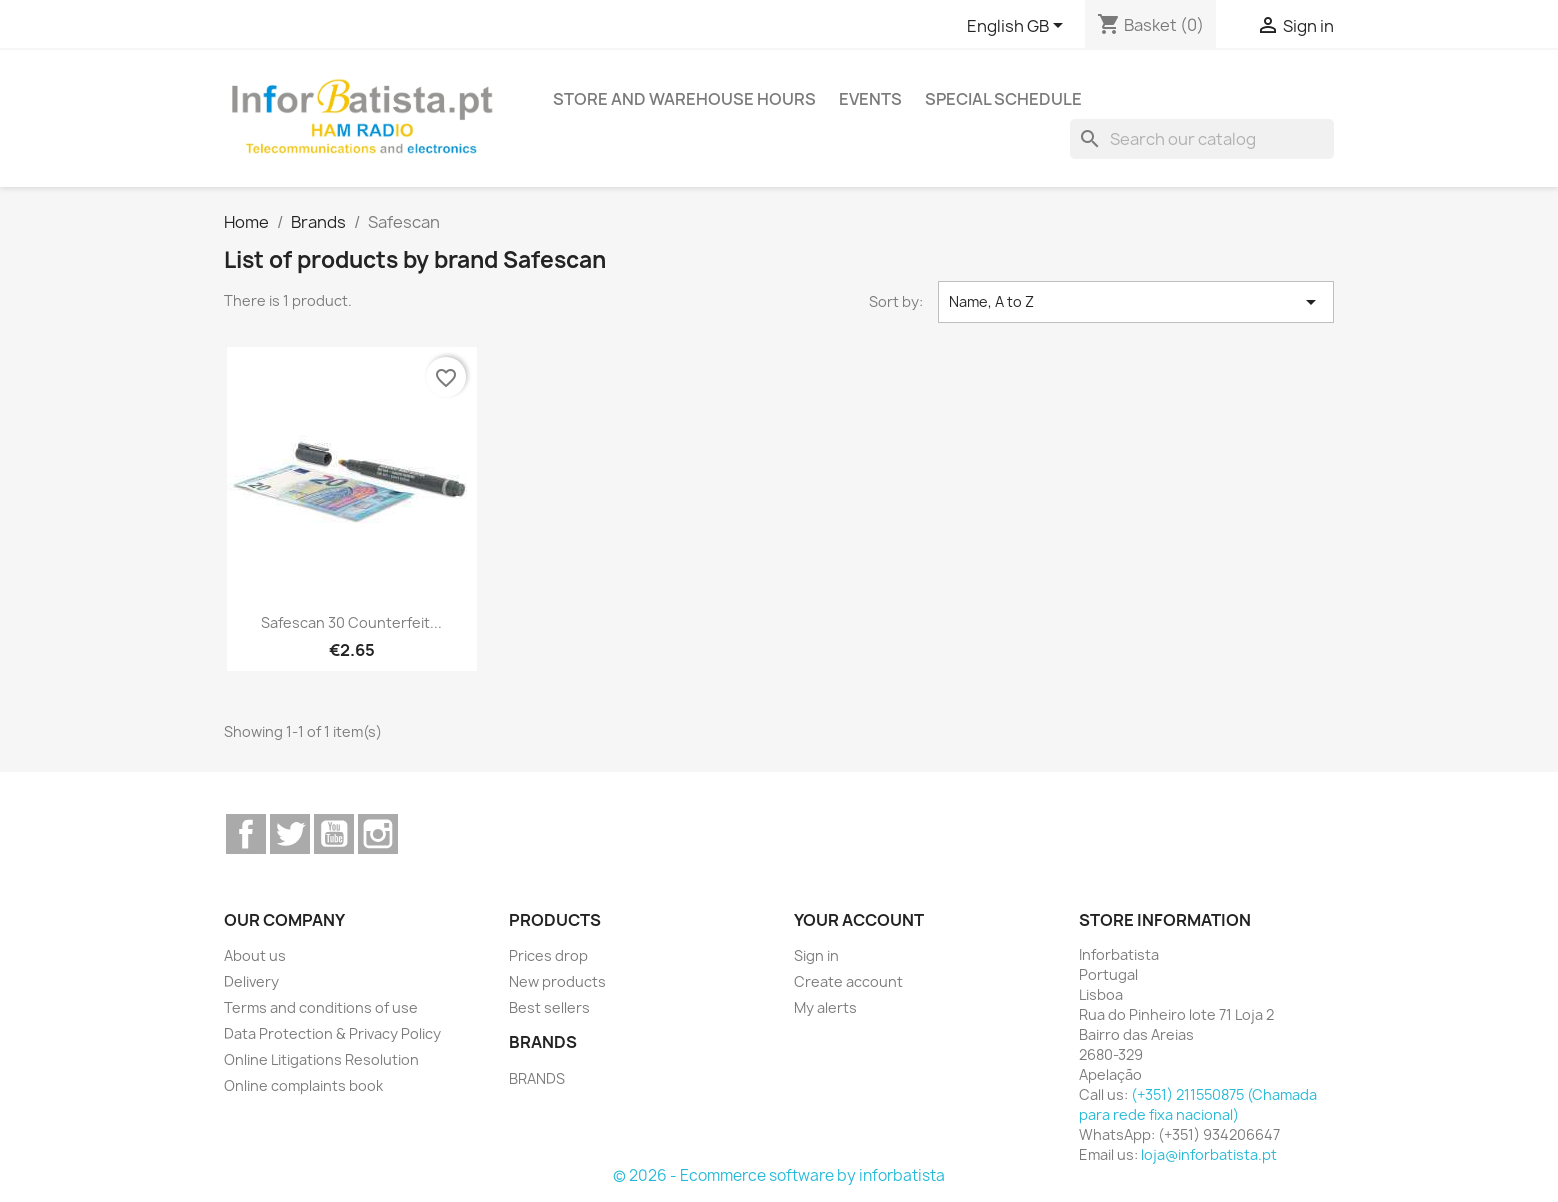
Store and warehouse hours (684, 99)
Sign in (816, 955)
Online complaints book (303, 1085)
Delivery (251, 981)
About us (255, 955)
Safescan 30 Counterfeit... (351, 622)
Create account (848, 981)
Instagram (378, 834)
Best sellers (549, 1007)
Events (870, 99)
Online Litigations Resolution (321, 1059)
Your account (859, 920)
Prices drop (548, 955)
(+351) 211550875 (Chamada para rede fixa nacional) (1198, 1104)
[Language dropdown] (1018, 27)
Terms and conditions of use (321, 1007)
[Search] (1202, 139)
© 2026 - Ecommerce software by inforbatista (779, 1175)
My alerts (825, 1007)
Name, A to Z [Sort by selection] (1136, 302)
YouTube (334, 834)
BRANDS (537, 1078)
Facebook (246, 834)
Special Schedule (1003, 99)
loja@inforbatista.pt (1209, 1154)
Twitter (290, 834)
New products (557, 981)
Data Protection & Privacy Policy (332, 1033)
